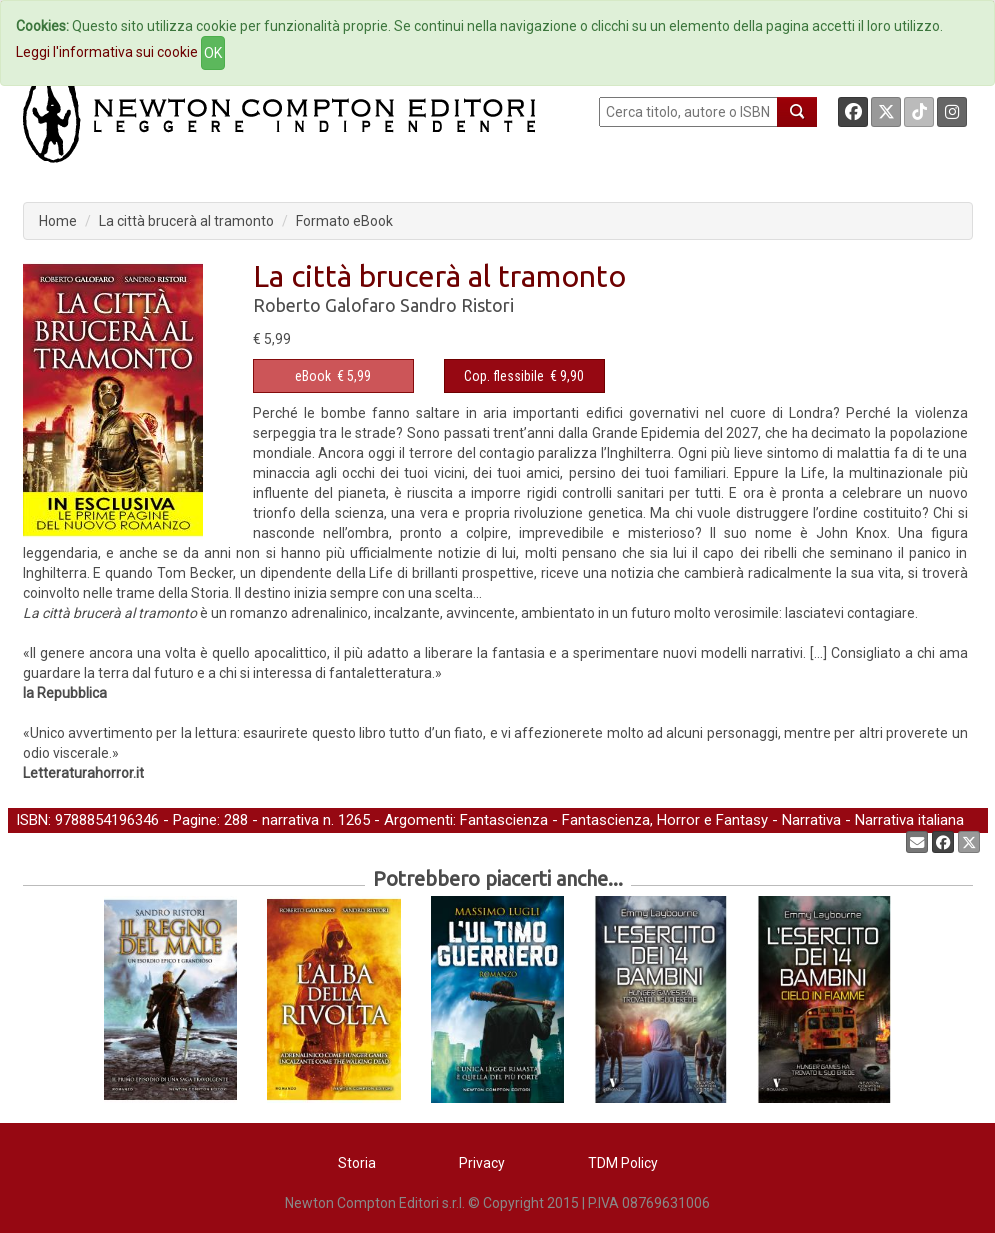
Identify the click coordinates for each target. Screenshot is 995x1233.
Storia (357, 1163)
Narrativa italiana (909, 820)
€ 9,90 (524, 376)
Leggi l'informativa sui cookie (107, 52)
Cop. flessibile (504, 376)
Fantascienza (504, 820)
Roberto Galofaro (324, 305)
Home (58, 221)
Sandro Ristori (457, 305)
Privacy (482, 1163)
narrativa (290, 820)
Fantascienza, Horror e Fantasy (665, 820)
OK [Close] (213, 53)
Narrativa (811, 820)
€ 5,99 (333, 376)
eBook (313, 376)
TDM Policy (623, 1163)
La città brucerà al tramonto (186, 221)
